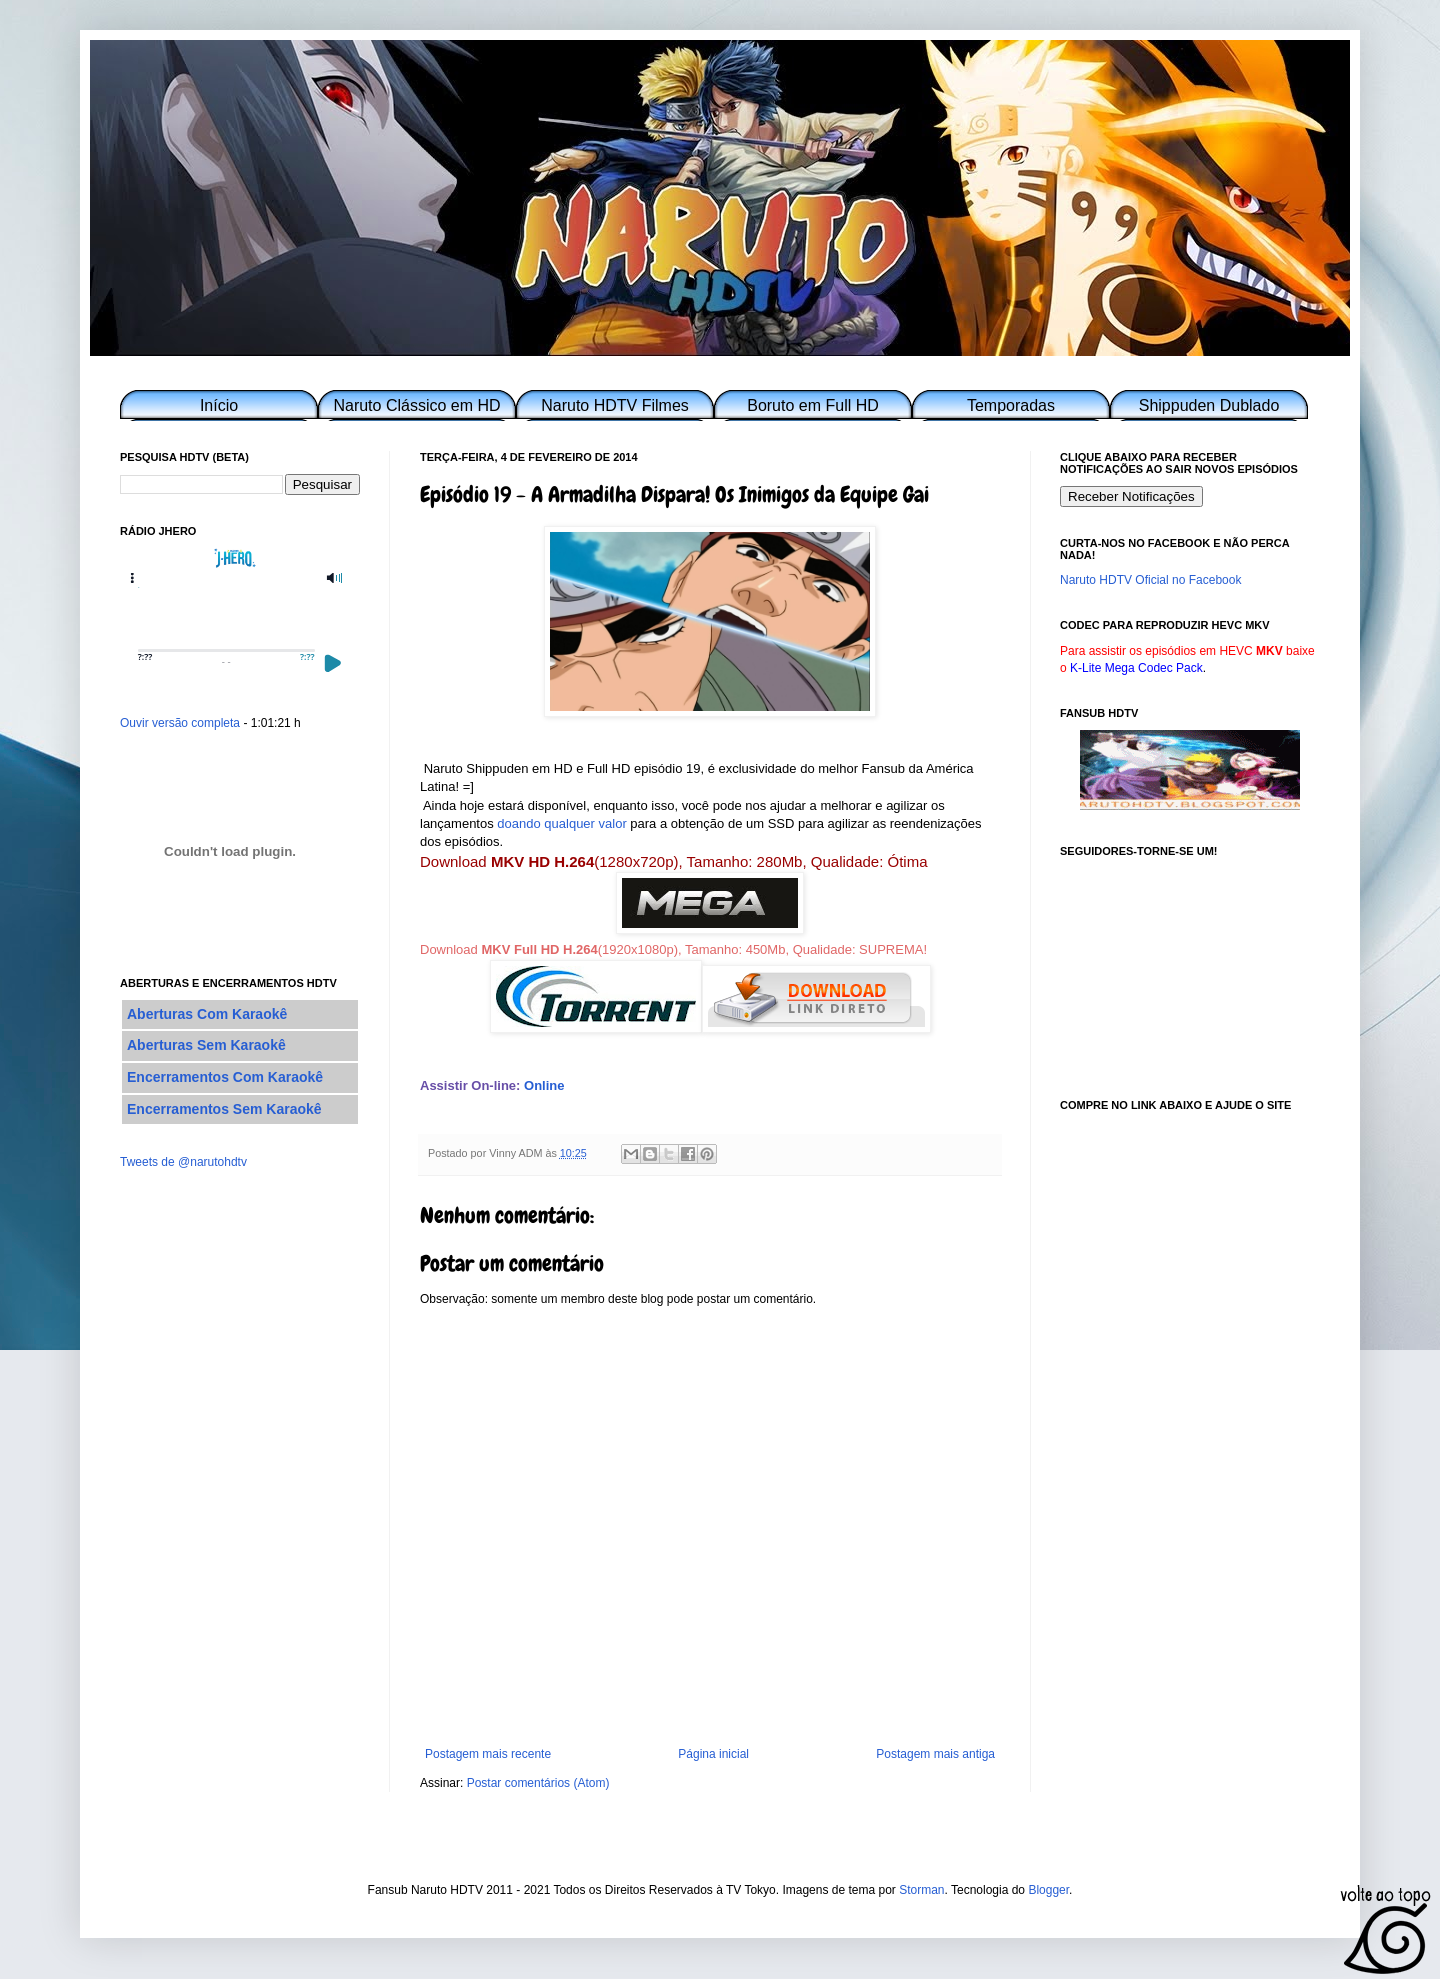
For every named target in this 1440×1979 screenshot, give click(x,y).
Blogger (1048, 1890)
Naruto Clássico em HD (416, 405)
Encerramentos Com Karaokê (225, 1077)
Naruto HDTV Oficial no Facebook (1150, 580)
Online (544, 1085)
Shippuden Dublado (1209, 405)
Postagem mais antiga (935, 1754)
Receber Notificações (1131, 496)
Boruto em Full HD (813, 405)
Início (219, 405)
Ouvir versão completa (180, 723)
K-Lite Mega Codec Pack (1136, 668)
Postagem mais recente (488, 1754)
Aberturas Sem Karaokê (206, 1045)
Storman (921, 1890)
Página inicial (713, 1754)
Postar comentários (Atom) (538, 1783)
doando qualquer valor (561, 823)
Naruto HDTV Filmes (615, 405)
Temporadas (1011, 405)
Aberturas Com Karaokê (207, 1014)
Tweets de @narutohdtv (183, 1162)
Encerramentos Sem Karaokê (224, 1109)
